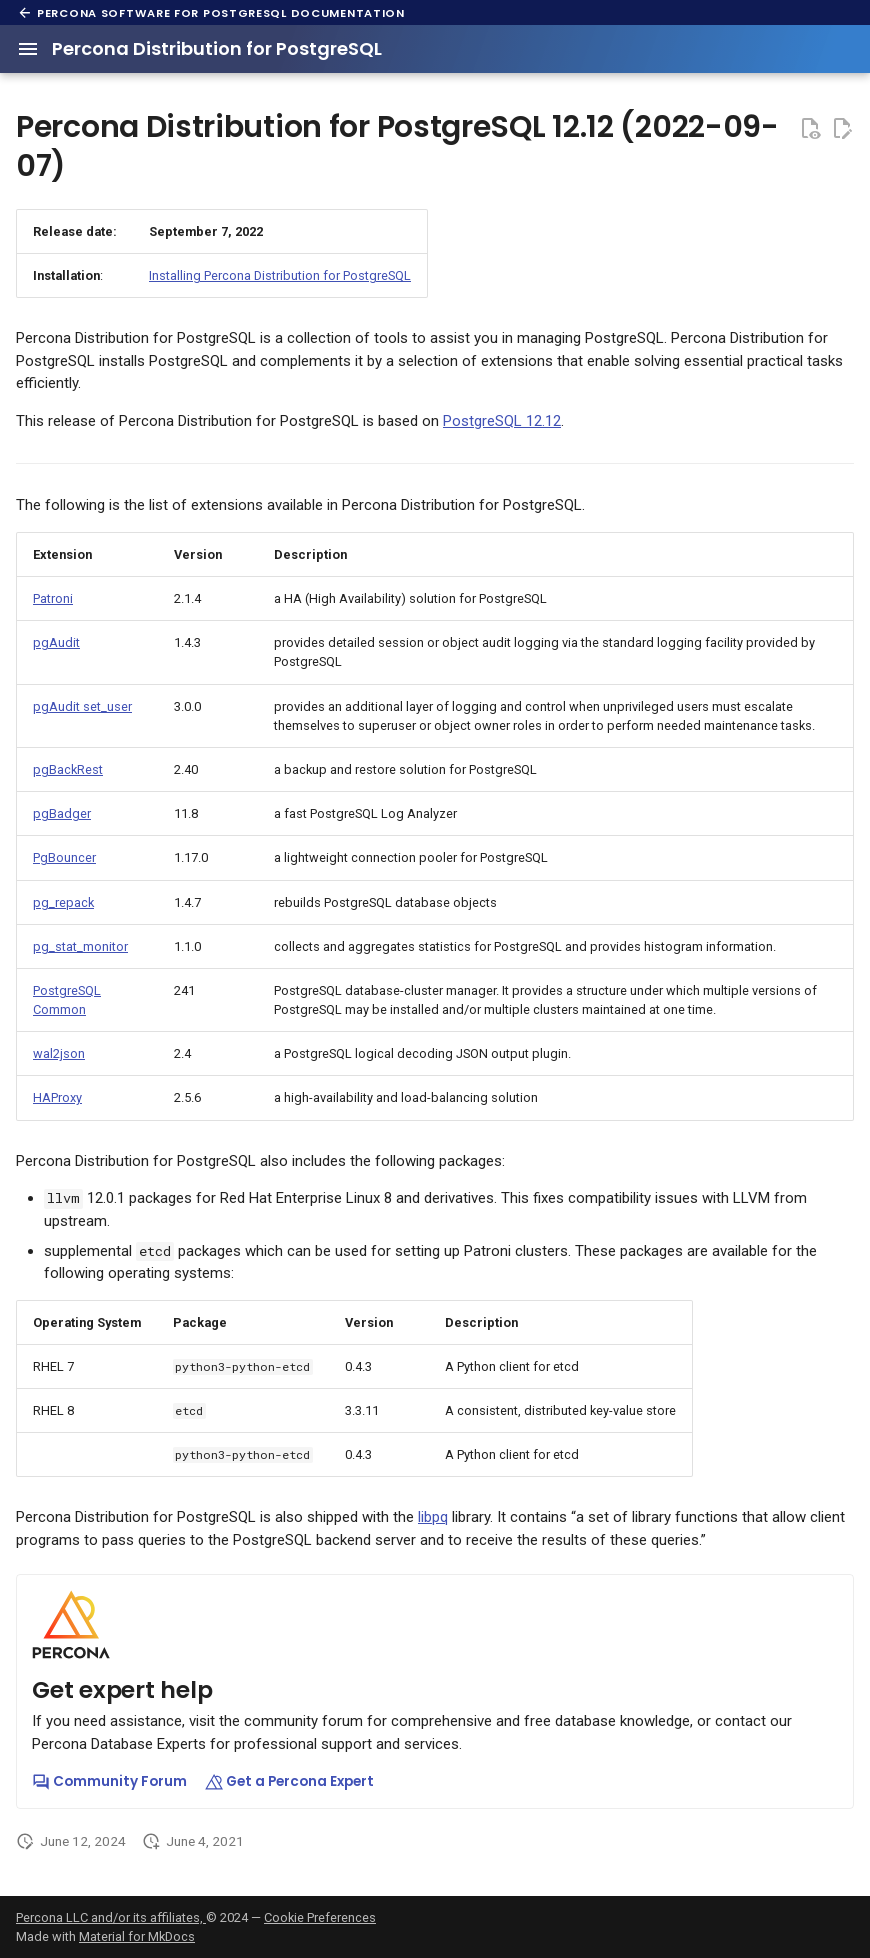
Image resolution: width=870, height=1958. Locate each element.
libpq (433, 1517)
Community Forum (109, 1781)
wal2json (59, 1053)
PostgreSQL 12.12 (502, 421)
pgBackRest (68, 769)
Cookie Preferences (320, 1917)
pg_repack (63, 902)
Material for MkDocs (137, 1936)
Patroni (53, 598)
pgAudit (56, 642)
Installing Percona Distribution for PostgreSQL (280, 275)
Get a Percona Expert (289, 1781)
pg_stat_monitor (80, 946)
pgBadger (62, 813)
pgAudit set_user (82, 706)
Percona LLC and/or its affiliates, (111, 1917)
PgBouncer (64, 857)
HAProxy (57, 1097)
